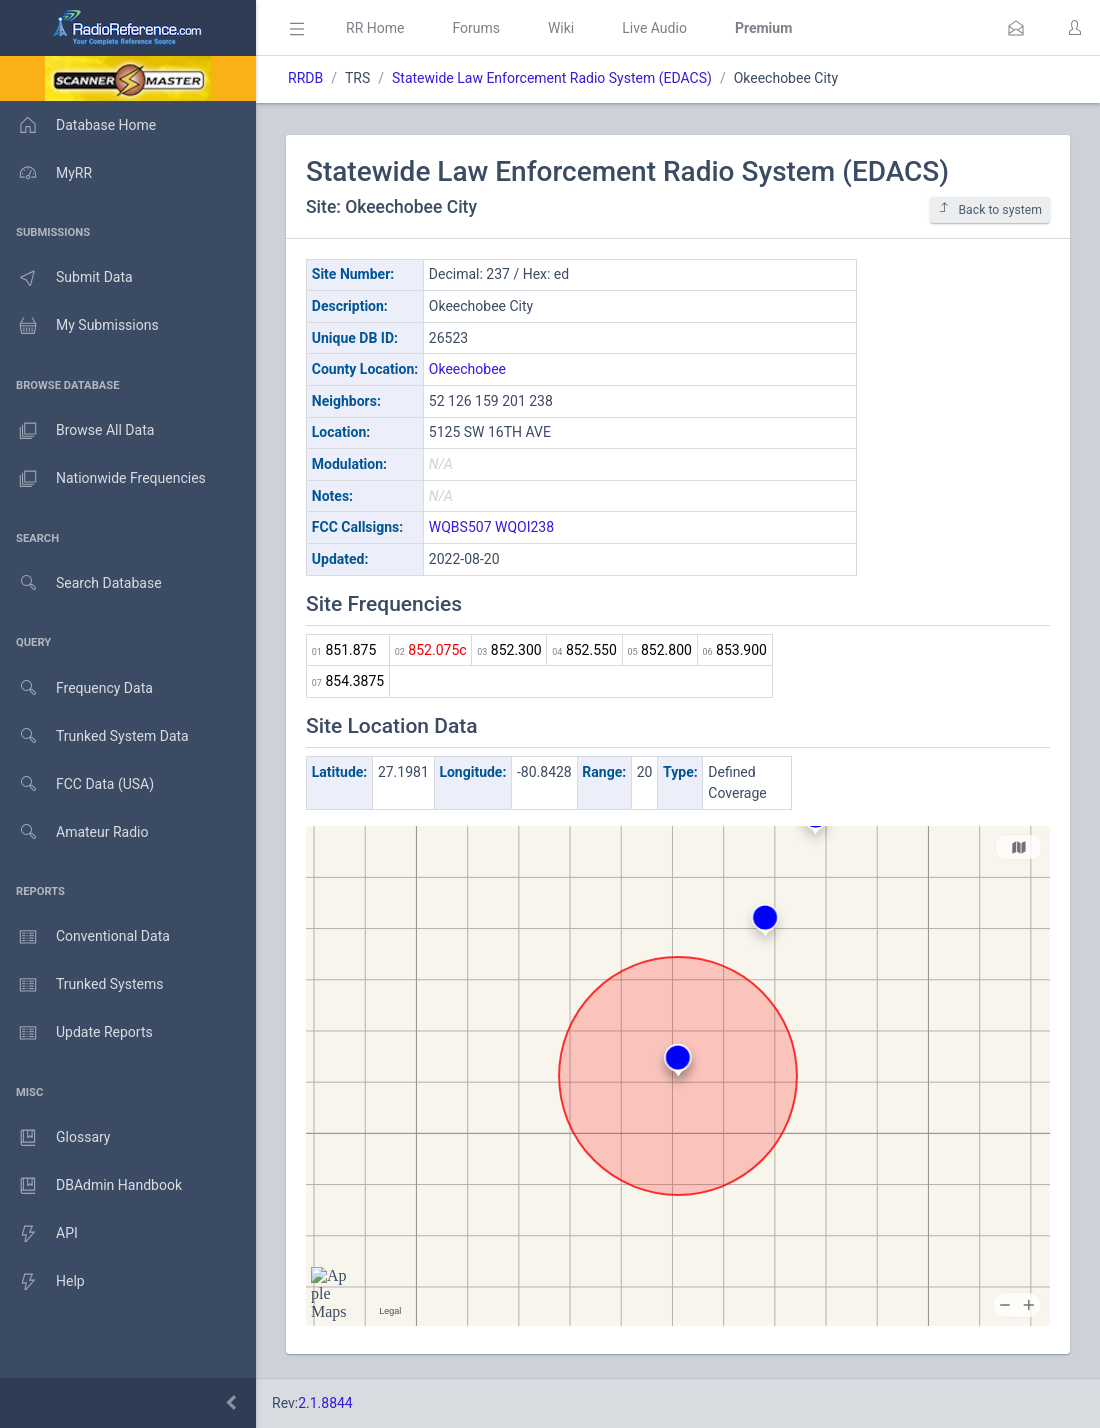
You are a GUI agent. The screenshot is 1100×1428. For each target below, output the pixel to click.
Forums (476, 28)
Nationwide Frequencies (103, 479)
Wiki (561, 28)
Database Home (78, 125)
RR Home (375, 28)
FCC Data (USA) (77, 784)
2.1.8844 (325, 1403)
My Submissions (79, 326)
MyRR (46, 173)
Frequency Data (76, 688)
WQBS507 (460, 527)
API (39, 1234)
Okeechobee (467, 369)
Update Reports (76, 1033)
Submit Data (66, 278)
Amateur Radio (74, 832)
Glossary (55, 1138)
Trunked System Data (94, 736)
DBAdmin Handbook (91, 1186)
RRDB (305, 78)
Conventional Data (85, 937)
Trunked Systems (81, 985)
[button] (1016, 28)
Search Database (81, 583)
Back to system (990, 209)
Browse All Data (77, 431)
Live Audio (654, 28)
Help (42, 1282)
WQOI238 (524, 527)
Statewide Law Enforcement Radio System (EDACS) (552, 78)
